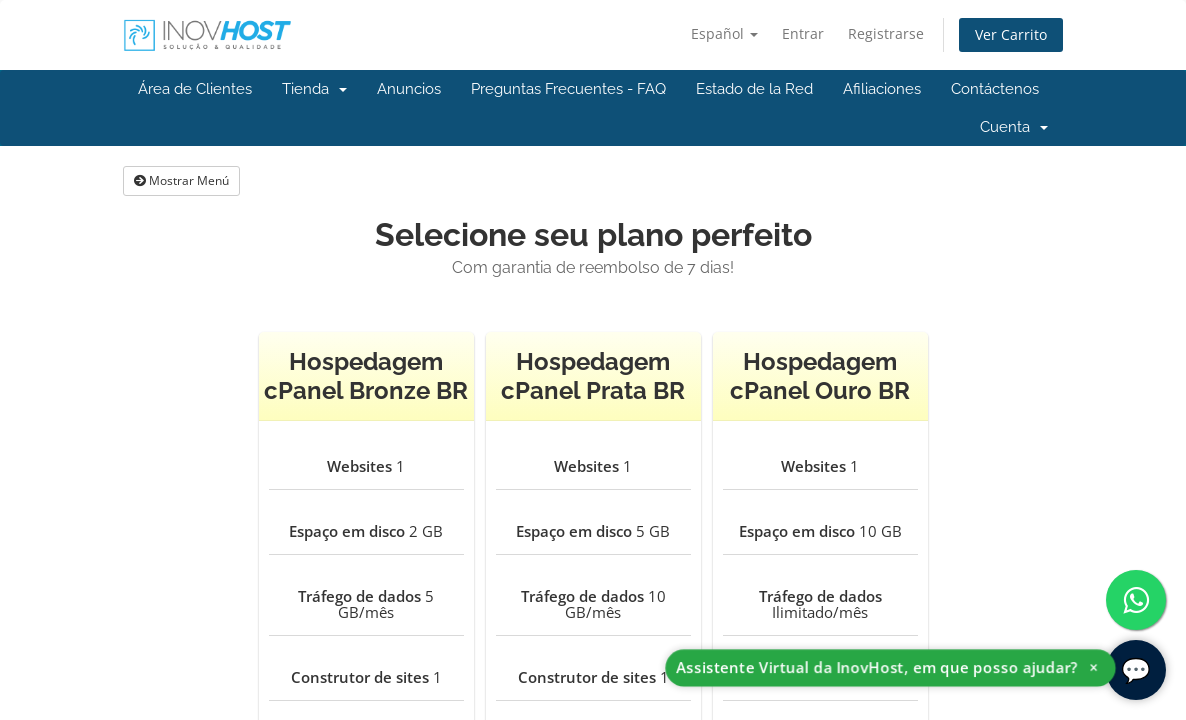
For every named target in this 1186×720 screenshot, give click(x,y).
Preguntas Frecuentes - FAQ (568, 89)
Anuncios (409, 89)
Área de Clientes (195, 89)
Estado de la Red (754, 89)
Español (724, 33)
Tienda (314, 89)
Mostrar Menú (181, 180)
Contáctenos (995, 89)
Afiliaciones (882, 89)
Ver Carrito (1011, 34)
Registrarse (886, 33)
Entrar (803, 33)
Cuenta (1014, 127)
